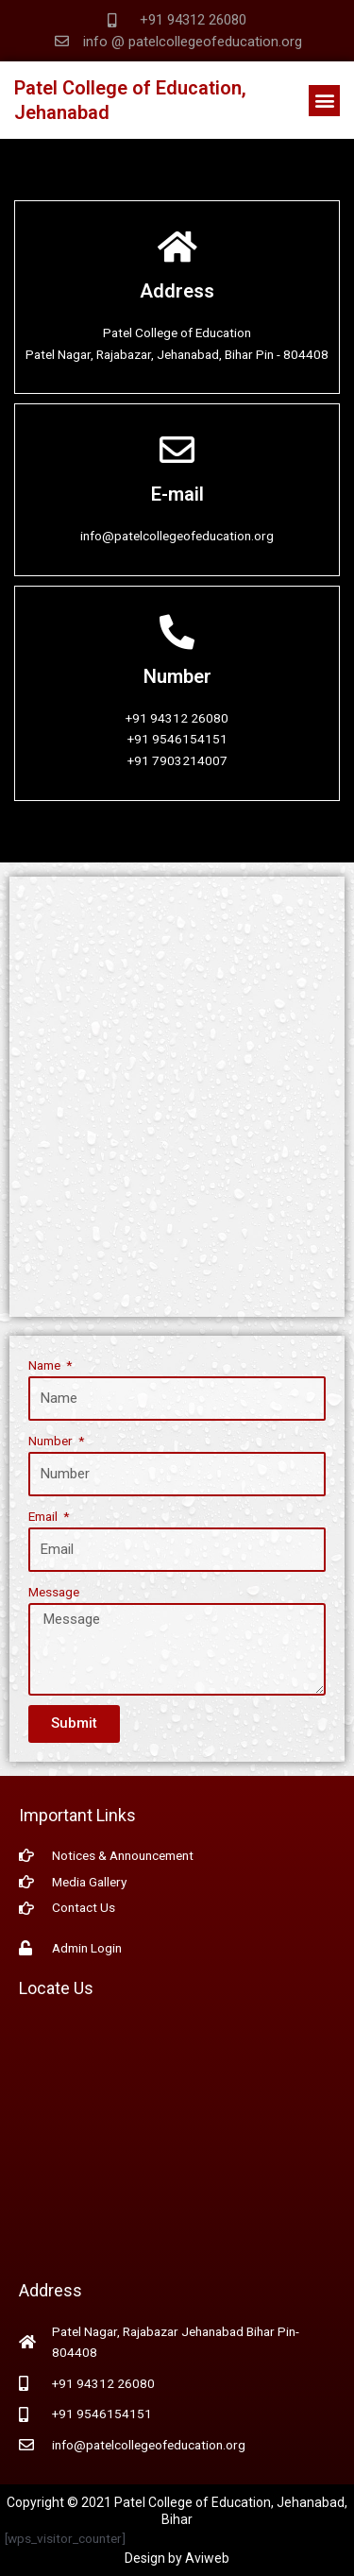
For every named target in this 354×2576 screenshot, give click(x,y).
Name (45, 1365)
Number (52, 1440)
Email (44, 1516)
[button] (324, 100)
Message (53, 1591)
